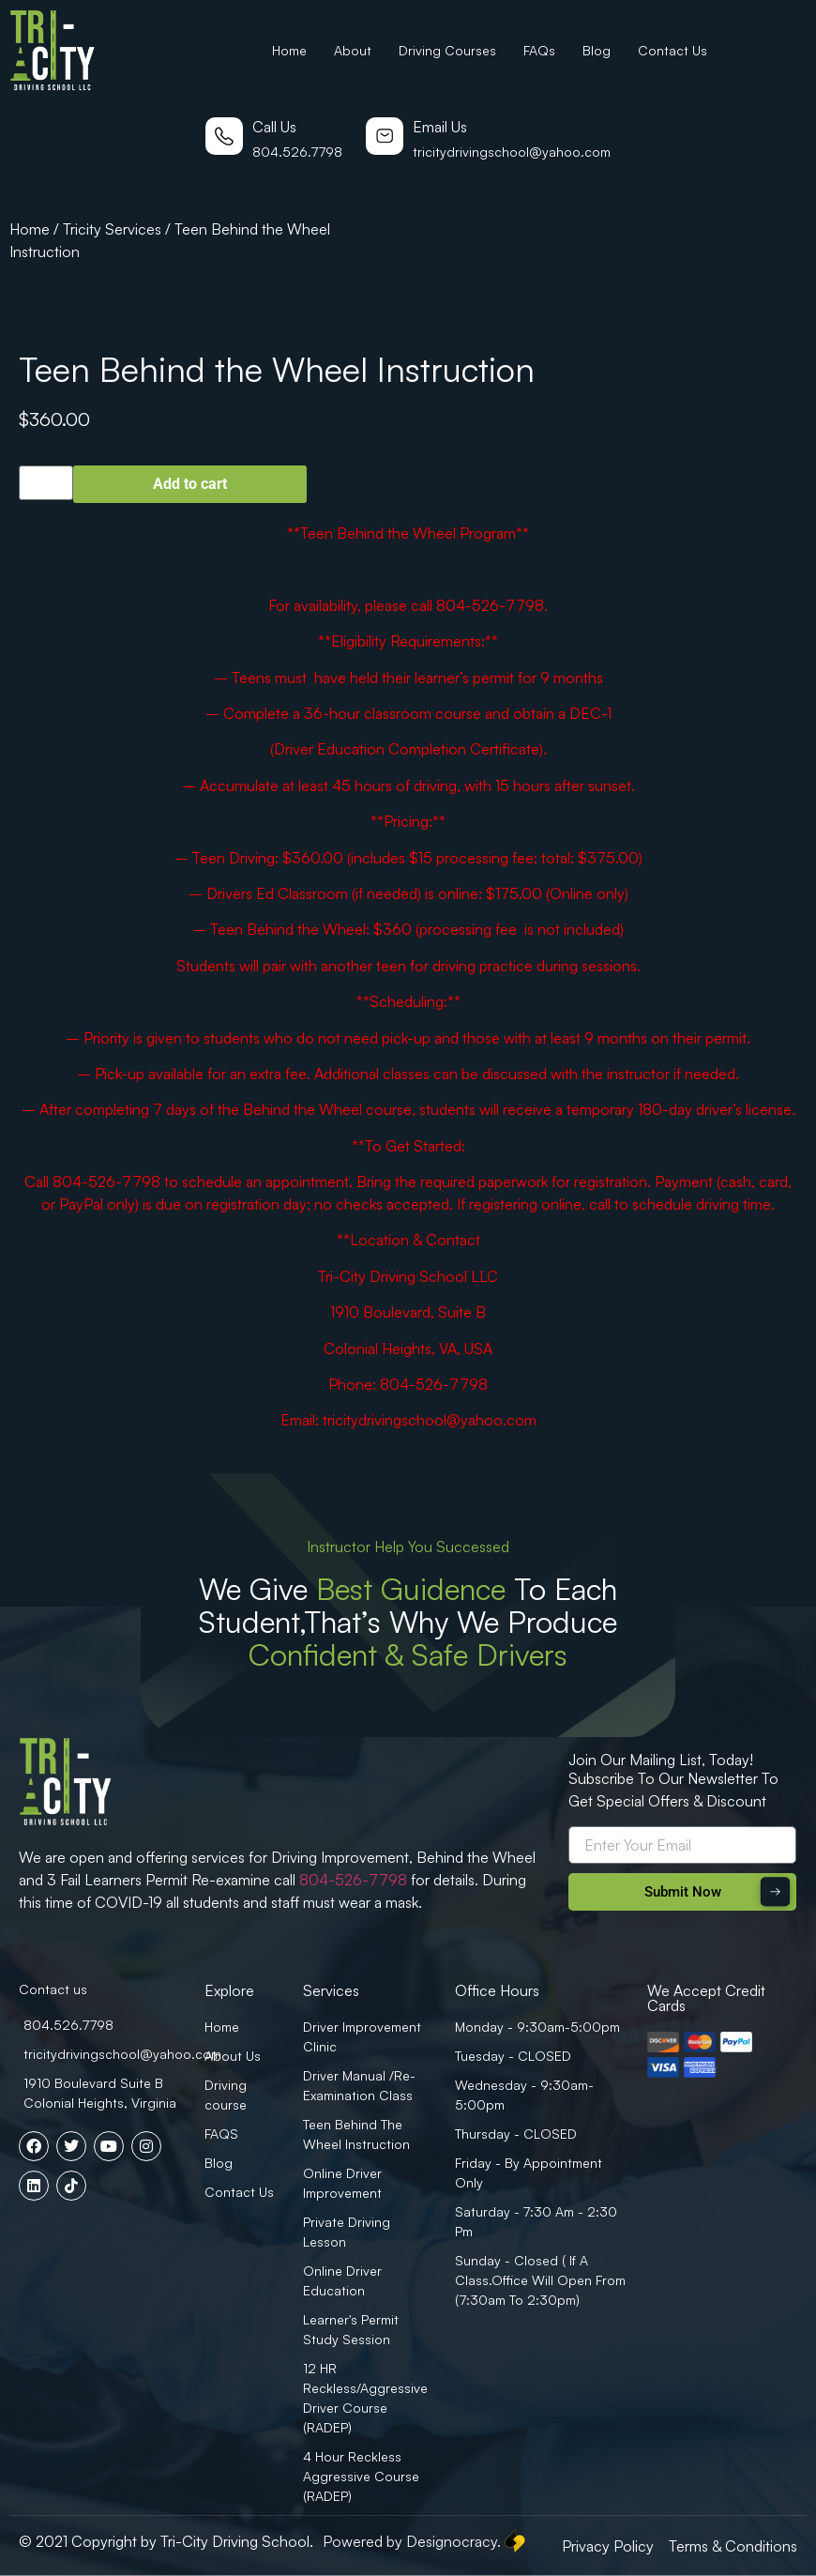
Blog (596, 50)
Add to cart (190, 484)
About (352, 50)
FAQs (539, 50)
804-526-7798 (353, 1879)
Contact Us (672, 50)
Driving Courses (447, 50)
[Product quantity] (46, 482)
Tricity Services (112, 229)
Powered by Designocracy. (426, 2541)
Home (289, 50)
